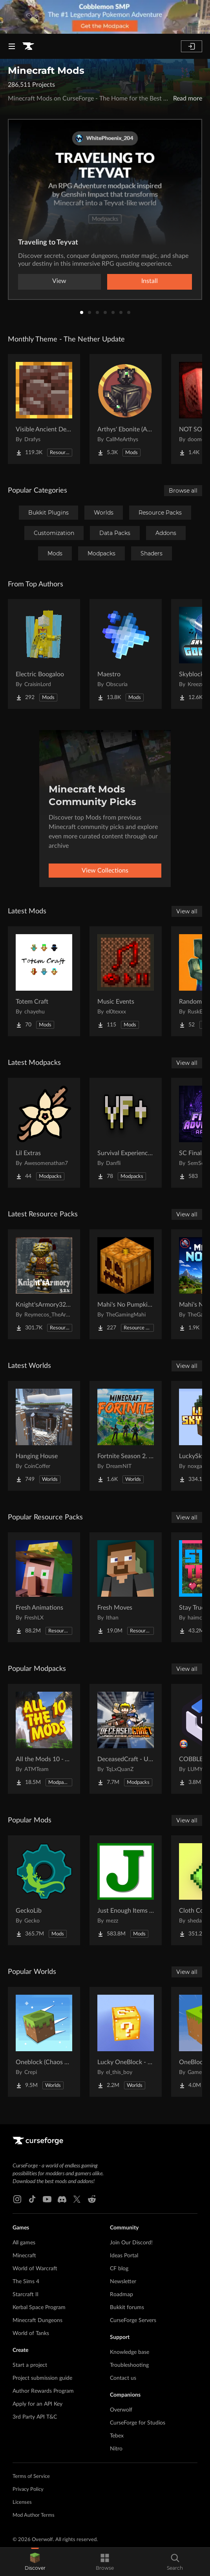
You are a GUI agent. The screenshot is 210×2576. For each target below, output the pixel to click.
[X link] (77, 2199)
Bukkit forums (127, 2307)
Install (149, 281)
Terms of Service (31, 2476)
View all (186, 911)
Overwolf (121, 2410)
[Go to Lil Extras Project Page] (44, 1133)
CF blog (119, 2268)
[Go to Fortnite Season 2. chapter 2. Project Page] (125, 1436)
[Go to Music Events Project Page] (125, 981)
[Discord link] (62, 2199)
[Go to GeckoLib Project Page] (44, 1890)
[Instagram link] (17, 2199)
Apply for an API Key (37, 2404)
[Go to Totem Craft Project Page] (44, 981)
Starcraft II (25, 2294)
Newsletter (123, 2281)
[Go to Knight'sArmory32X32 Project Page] (44, 1284)
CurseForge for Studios (137, 2423)
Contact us (123, 2378)
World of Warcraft (35, 2268)
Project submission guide (42, 2378)
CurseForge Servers (133, 2320)
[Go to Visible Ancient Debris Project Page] (44, 409)
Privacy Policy (28, 2489)
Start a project (30, 2365)
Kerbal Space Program (39, 2307)
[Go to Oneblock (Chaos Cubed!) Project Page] (44, 2042)
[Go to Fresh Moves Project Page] (125, 1587)
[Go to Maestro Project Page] (125, 654)
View (59, 281)
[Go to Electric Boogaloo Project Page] (44, 654)
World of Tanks (31, 2333)
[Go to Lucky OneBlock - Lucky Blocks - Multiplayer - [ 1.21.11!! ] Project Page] (125, 2042)
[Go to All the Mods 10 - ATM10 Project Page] (44, 1739)
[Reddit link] (92, 2199)
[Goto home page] (28, 46)
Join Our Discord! (131, 2243)
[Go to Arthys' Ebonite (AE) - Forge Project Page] (125, 409)
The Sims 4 (26, 2281)
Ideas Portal (124, 2255)
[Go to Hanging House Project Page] (44, 1436)
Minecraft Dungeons (37, 2320)
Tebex (117, 2436)
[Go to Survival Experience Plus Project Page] (125, 1133)
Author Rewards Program (43, 2391)
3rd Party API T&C (35, 2417)
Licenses (22, 2502)
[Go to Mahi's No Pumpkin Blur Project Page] (125, 1284)
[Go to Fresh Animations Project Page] (44, 1587)
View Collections (105, 870)
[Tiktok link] (32, 2199)
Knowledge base (129, 2352)
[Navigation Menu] (12, 46)
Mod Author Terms (34, 2515)
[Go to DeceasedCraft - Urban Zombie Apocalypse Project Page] (125, 1739)
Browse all (183, 490)
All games (24, 2243)
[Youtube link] (47, 2199)
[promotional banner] (105, 17)
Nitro (116, 2449)
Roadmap (121, 2294)
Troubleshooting (129, 2365)
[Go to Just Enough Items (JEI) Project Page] (125, 1890)
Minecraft (24, 2255)
